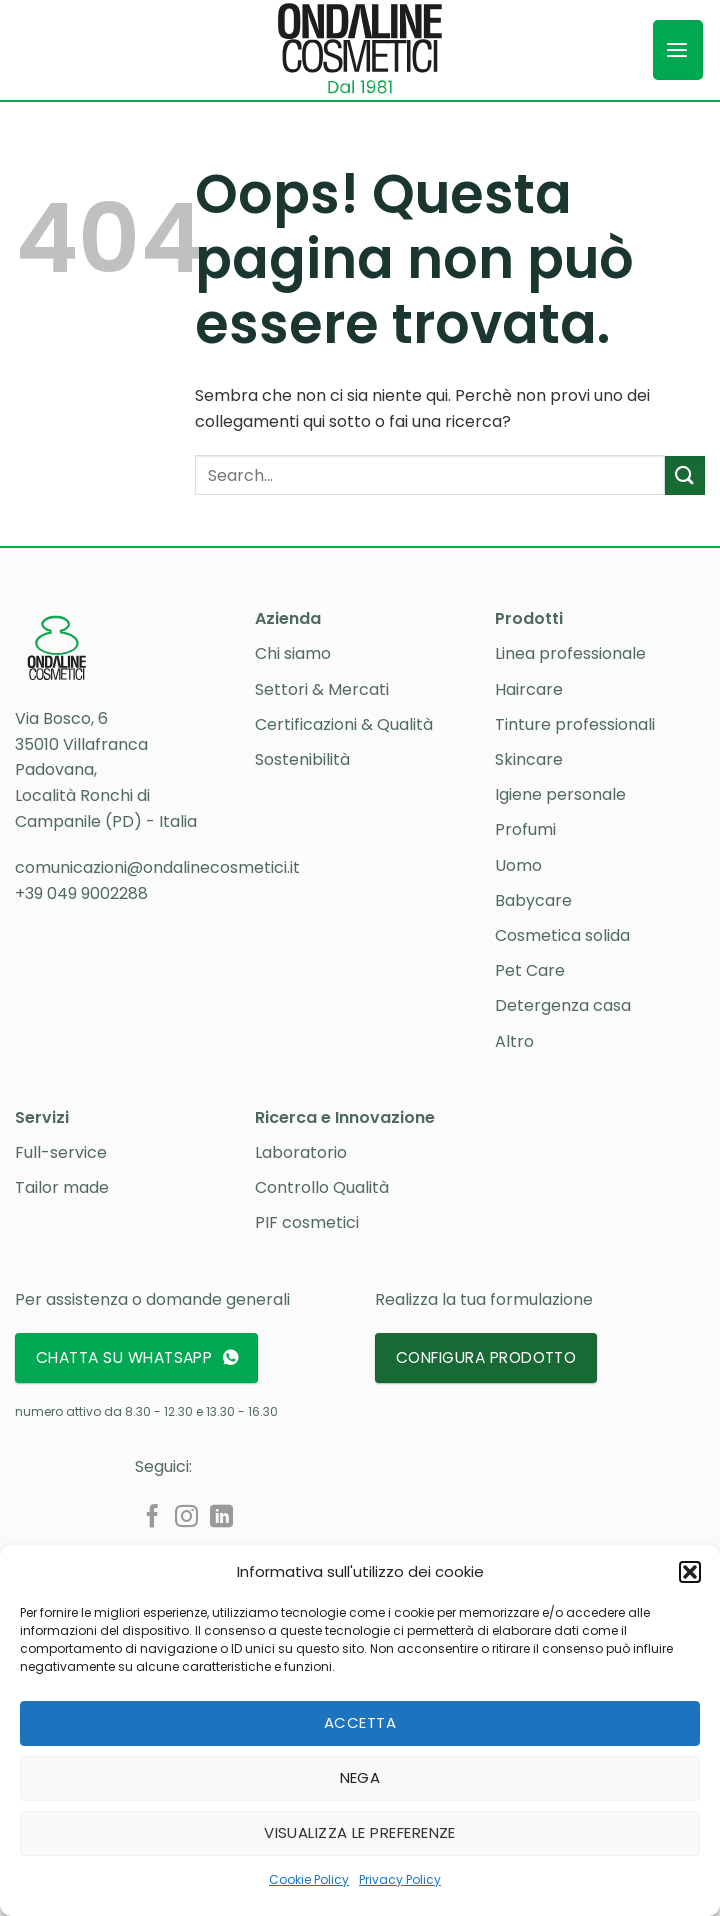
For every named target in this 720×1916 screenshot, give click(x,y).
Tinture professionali (575, 724)
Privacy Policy (400, 1879)
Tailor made (62, 1187)
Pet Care (530, 970)
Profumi (525, 829)
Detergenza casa (563, 1005)
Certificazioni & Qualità (344, 724)
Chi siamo (293, 653)
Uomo (518, 865)
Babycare (533, 900)
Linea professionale (570, 653)
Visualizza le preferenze (360, 1832)
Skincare (529, 759)
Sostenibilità (302, 759)
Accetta (360, 1722)
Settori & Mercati (322, 689)
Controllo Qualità (322, 1187)
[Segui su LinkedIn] (221, 1518)
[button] (690, 1572)
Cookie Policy (309, 1879)
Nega (360, 1777)
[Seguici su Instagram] (186, 1518)
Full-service (61, 1152)
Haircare (529, 689)
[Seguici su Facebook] (152, 1518)
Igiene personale (560, 794)
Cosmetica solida (562, 935)
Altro (514, 1041)
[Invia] (685, 475)
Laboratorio (301, 1152)
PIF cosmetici (307, 1222)
